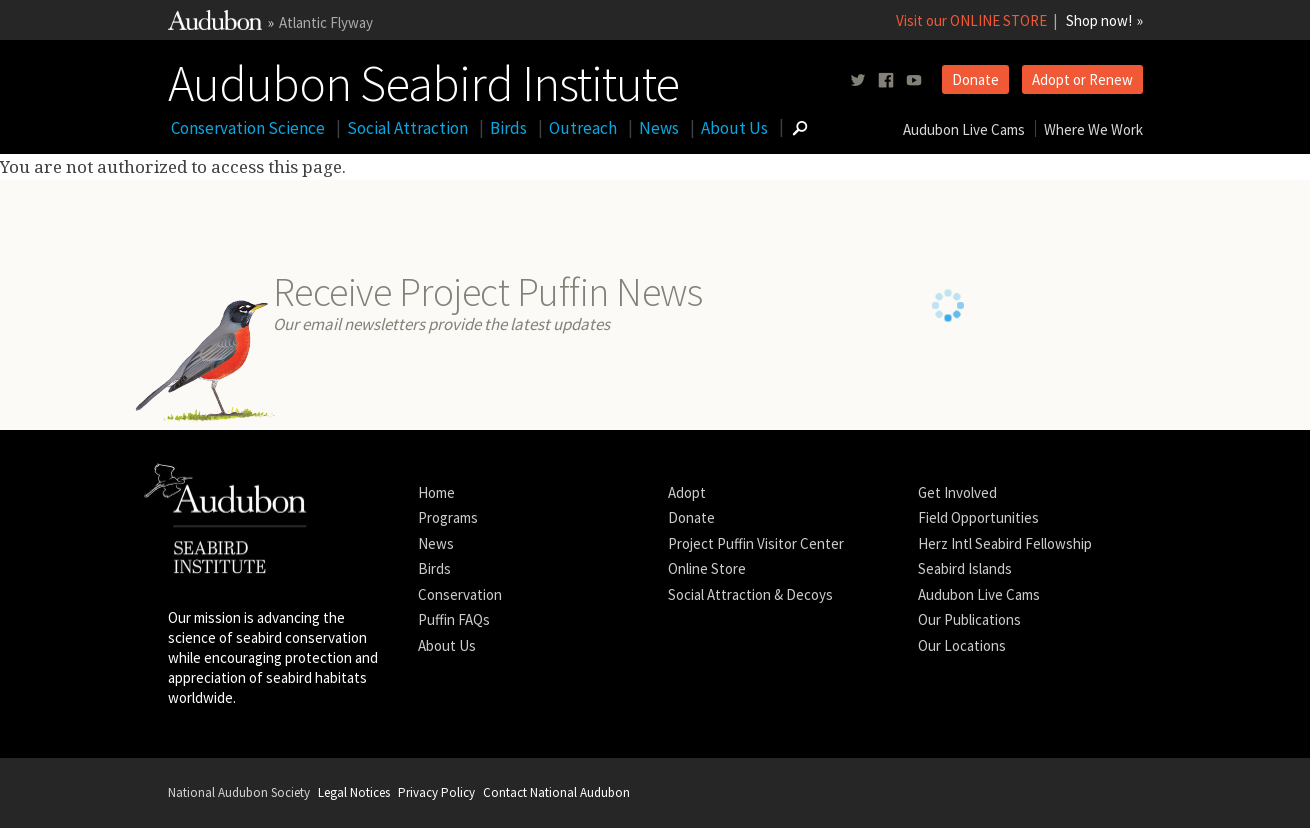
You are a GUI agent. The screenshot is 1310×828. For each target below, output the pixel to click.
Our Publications (969, 619)
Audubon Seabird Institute (423, 79)
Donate (975, 79)
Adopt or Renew (1082, 79)
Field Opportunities (978, 517)
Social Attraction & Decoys (750, 594)
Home (436, 492)
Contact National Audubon (556, 792)
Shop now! (1099, 20)
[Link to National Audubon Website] (215, 24)
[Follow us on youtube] (914, 80)
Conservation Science (248, 128)
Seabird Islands (965, 568)
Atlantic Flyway (326, 22)
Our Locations (962, 645)
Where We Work (1093, 129)
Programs (448, 517)
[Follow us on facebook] (886, 80)
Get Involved (957, 492)
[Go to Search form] (800, 128)
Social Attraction (407, 128)
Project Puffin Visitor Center (756, 543)
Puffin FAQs (454, 619)
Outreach (583, 128)
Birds (508, 128)
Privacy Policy (436, 792)
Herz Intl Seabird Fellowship (1005, 543)
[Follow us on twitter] (858, 80)
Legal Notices (354, 792)
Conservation (460, 594)
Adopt (687, 492)
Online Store (707, 568)
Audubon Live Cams (964, 129)
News (659, 128)
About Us (734, 128)
